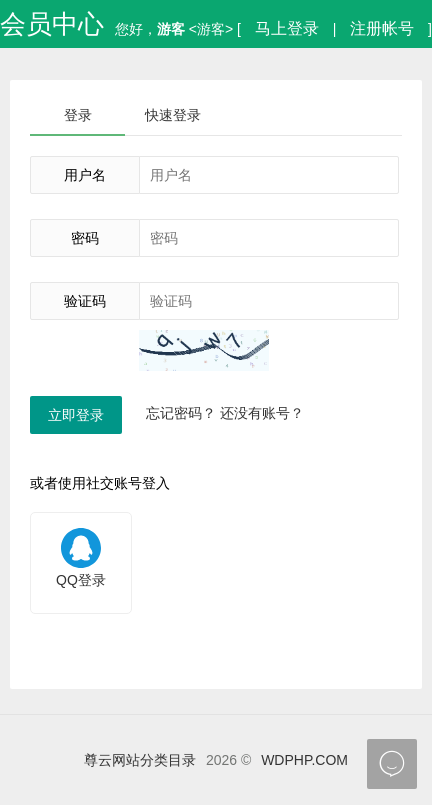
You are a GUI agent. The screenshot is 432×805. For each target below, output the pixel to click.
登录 (78, 115)
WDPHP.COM (304, 760)
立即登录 (76, 415)
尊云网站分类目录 (140, 760)
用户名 (85, 175)
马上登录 (287, 28)
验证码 (85, 301)
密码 (85, 238)
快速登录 (173, 115)
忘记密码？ (181, 413)
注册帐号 (382, 28)
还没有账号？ (262, 413)
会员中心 (52, 24)
